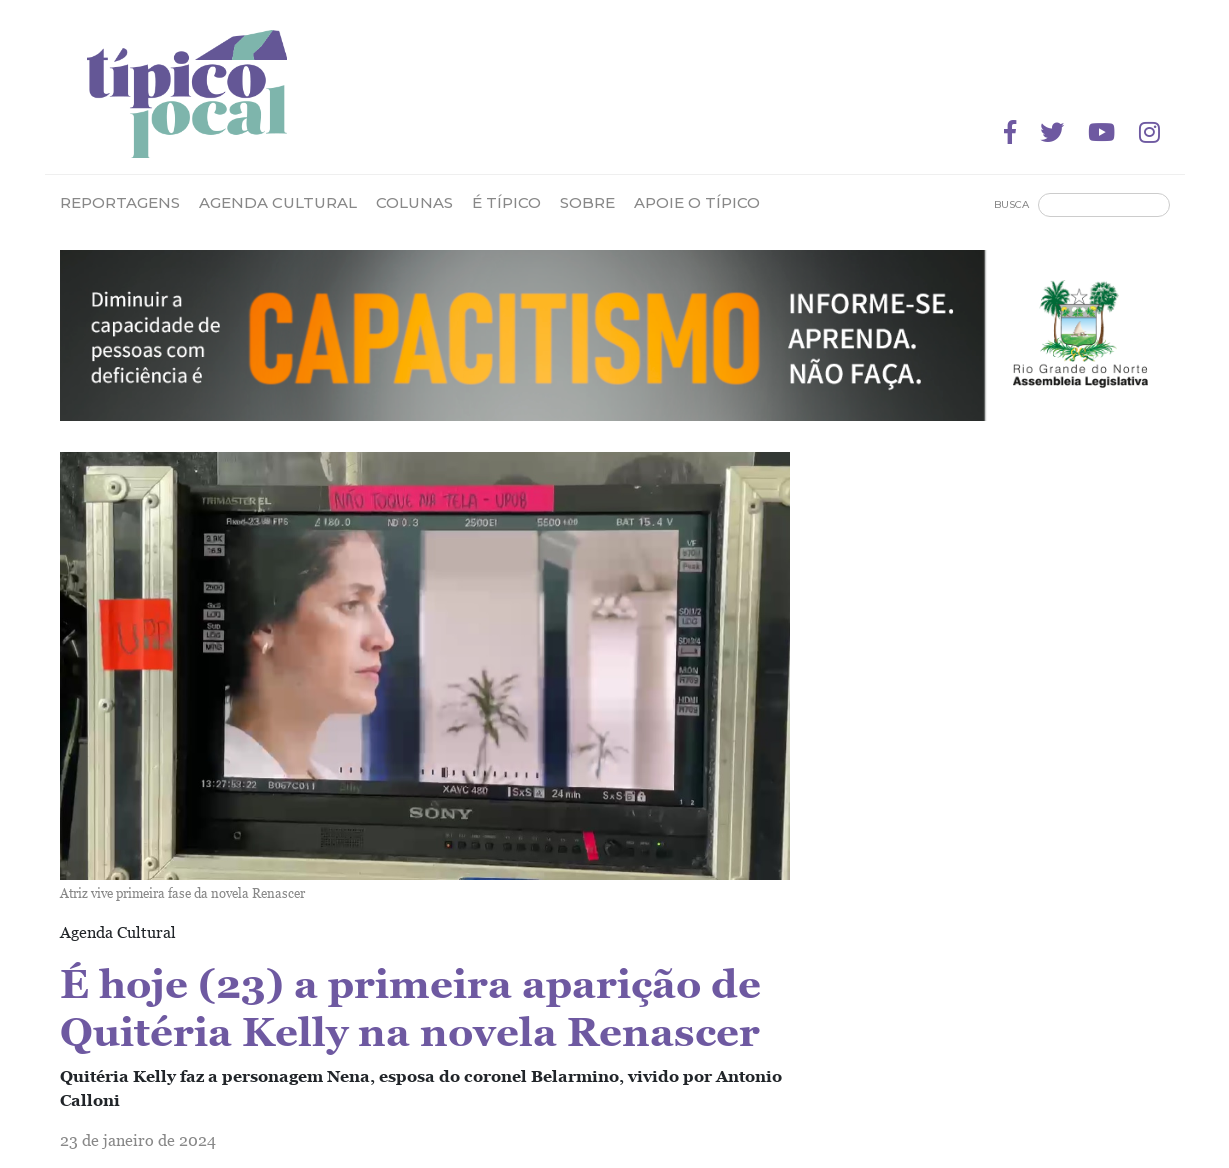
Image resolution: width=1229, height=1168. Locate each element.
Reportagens (120, 202)
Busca (1011, 204)
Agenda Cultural (278, 202)
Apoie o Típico (697, 202)
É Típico (506, 202)
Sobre (587, 202)
